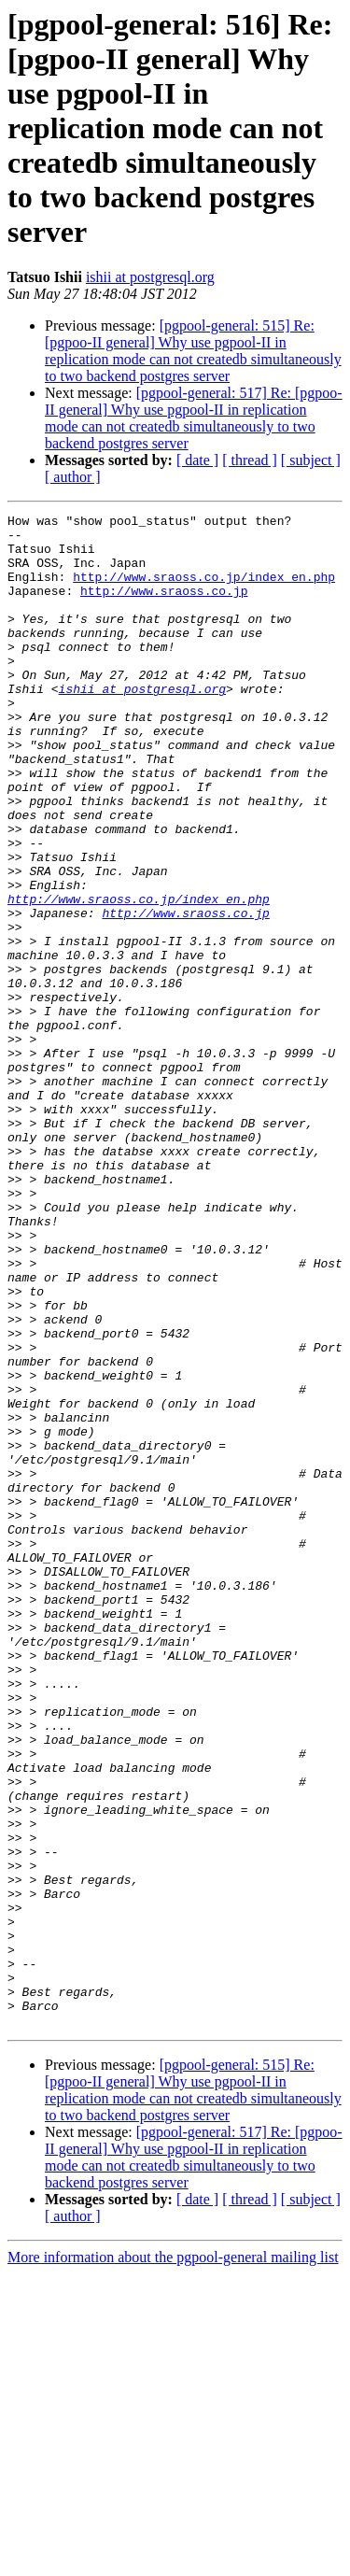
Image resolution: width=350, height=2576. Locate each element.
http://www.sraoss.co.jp (163, 607)
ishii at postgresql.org (150, 277)
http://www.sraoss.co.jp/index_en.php (204, 590)
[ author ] (73, 477)
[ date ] (197, 460)
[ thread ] (249, 460)
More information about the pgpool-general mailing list (173, 2560)
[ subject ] (311, 460)
